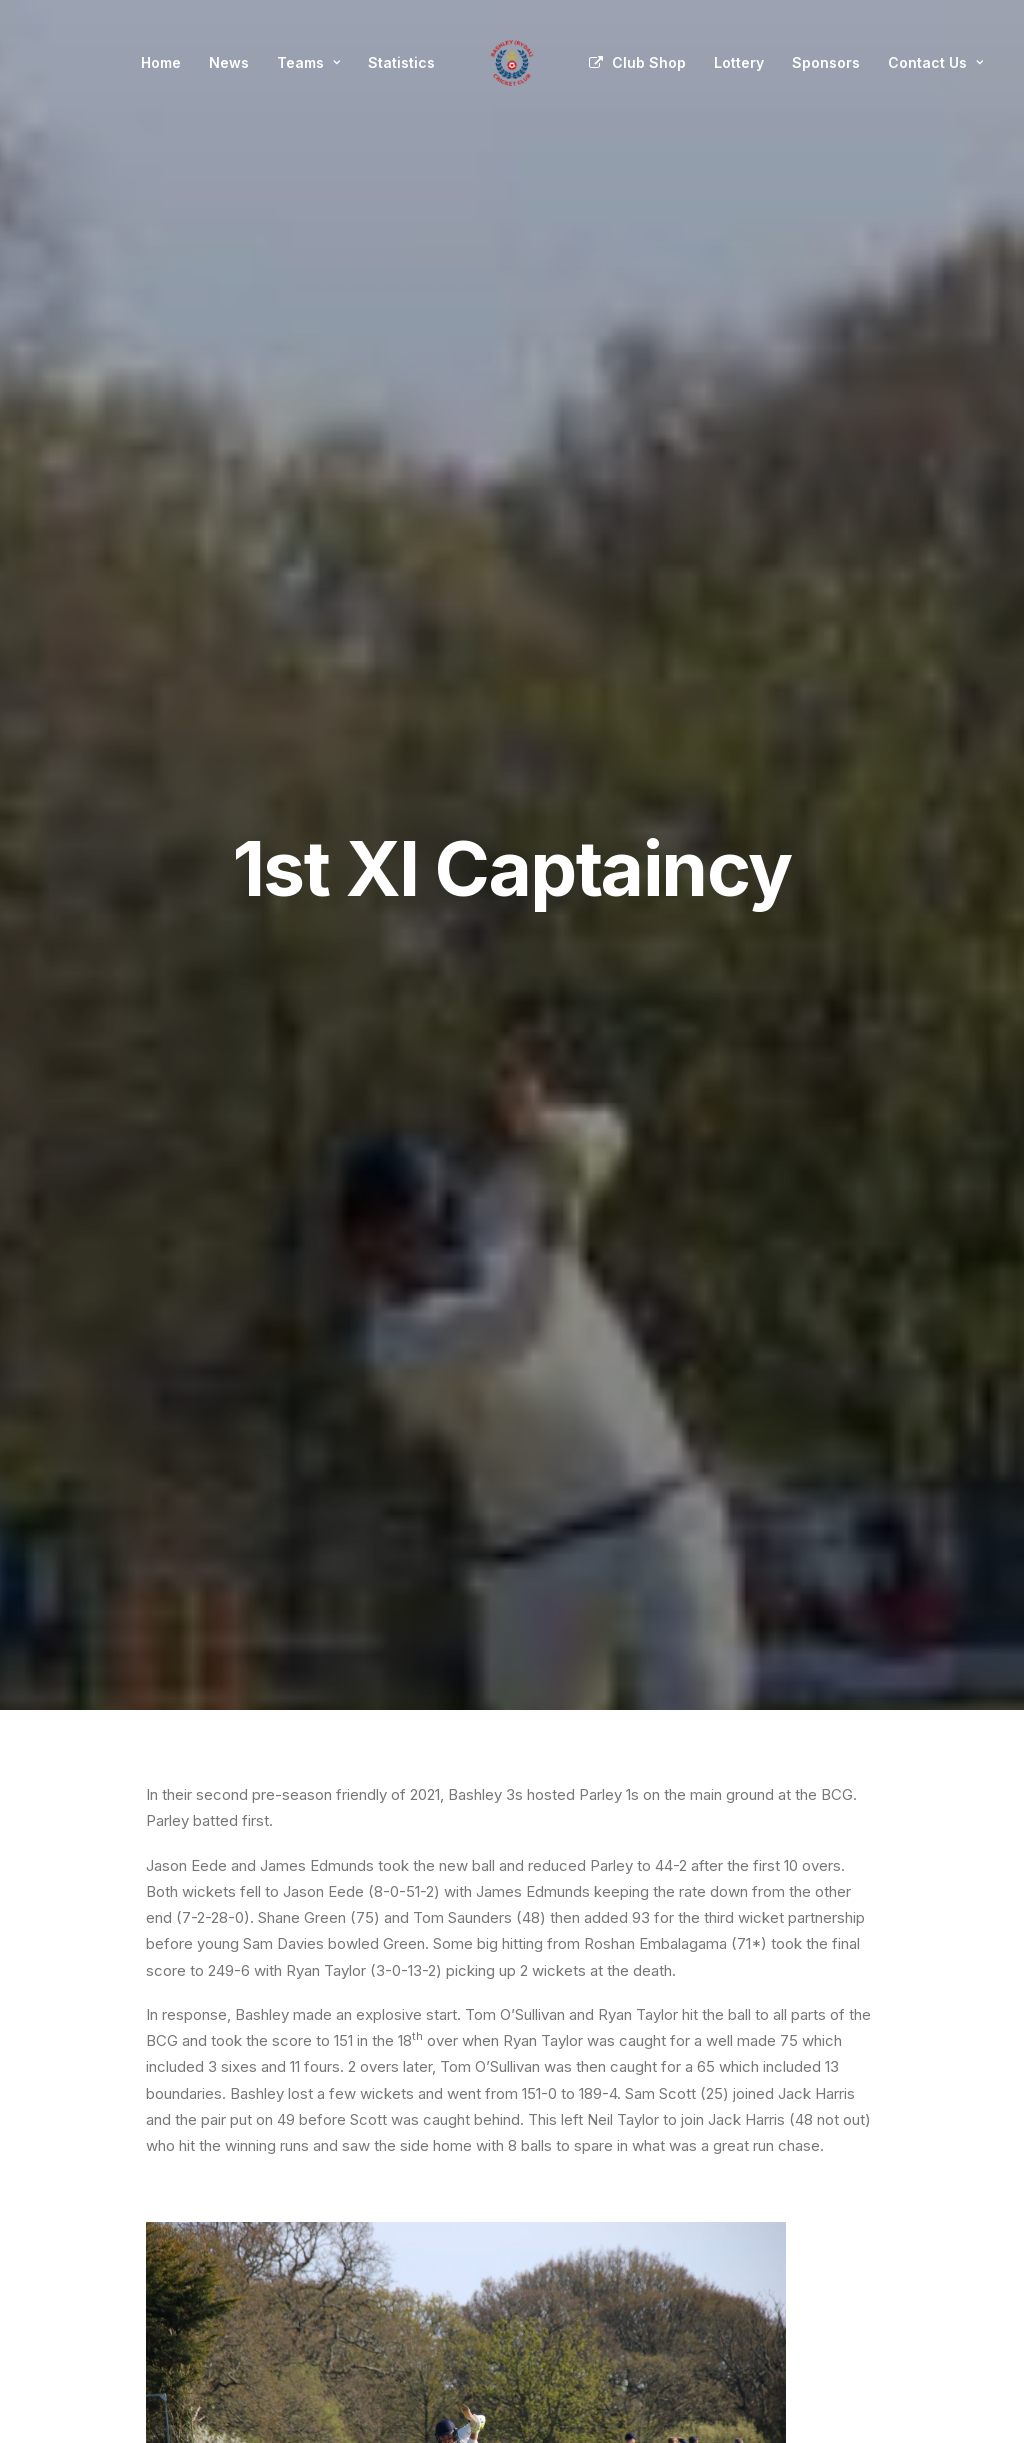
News (229, 62)
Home (161, 62)
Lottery (739, 62)
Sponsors (826, 62)
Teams (308, 62)
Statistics (401, 62)
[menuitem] (161, 63)
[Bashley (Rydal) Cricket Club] (512, 63)
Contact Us (935, 62)
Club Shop (649, 62)
